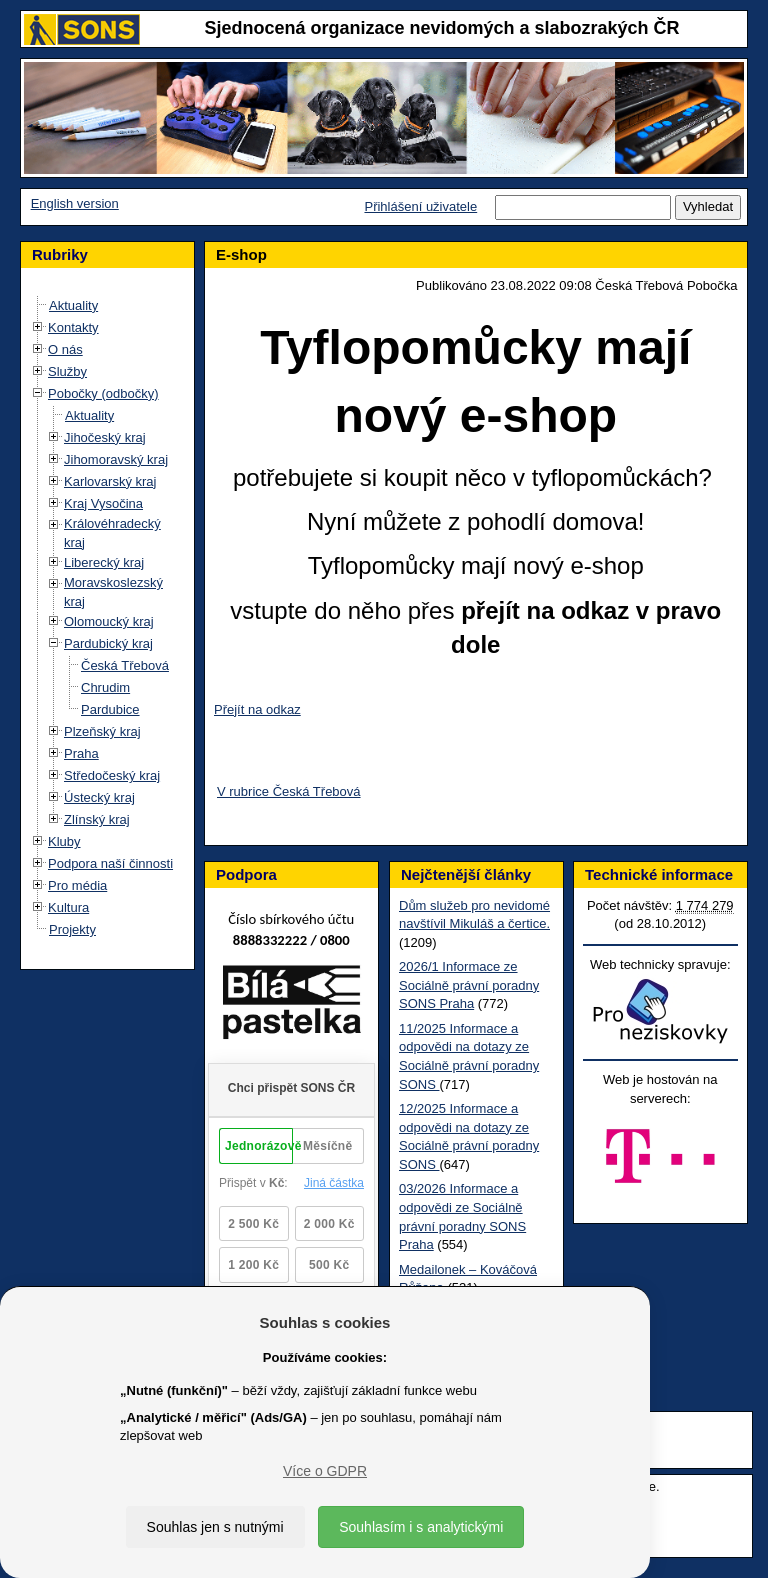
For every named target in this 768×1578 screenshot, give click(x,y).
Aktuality (73, 305)
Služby (67, 371)
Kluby (64, 841)
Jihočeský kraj (105, 437)
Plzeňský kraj (102, 731)
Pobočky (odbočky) (103, 393)
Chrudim (105, 687)
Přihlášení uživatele (420, 206)
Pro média (77, 885)
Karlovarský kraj (110, 481)
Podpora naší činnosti (110, 863)
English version (75, 203)
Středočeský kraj (112, 775)
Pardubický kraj (108, 643)
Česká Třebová (125, 665)
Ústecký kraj (99, 797)
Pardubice (110, 709)
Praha (81, 753)
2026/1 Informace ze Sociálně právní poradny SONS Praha (469, 985)
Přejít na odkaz (257, 709)
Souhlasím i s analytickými (421, 1527)
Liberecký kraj (104, 562)
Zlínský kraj (97, 819)
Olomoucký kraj (109, 621)
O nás (65, 349)
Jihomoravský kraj (116, 459)
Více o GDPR (325, 1471)
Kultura (68, 907)
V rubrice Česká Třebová (289, 791)
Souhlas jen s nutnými (215, 1527)
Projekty (72, 929)
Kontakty (73, 327)
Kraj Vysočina (103, 503)
